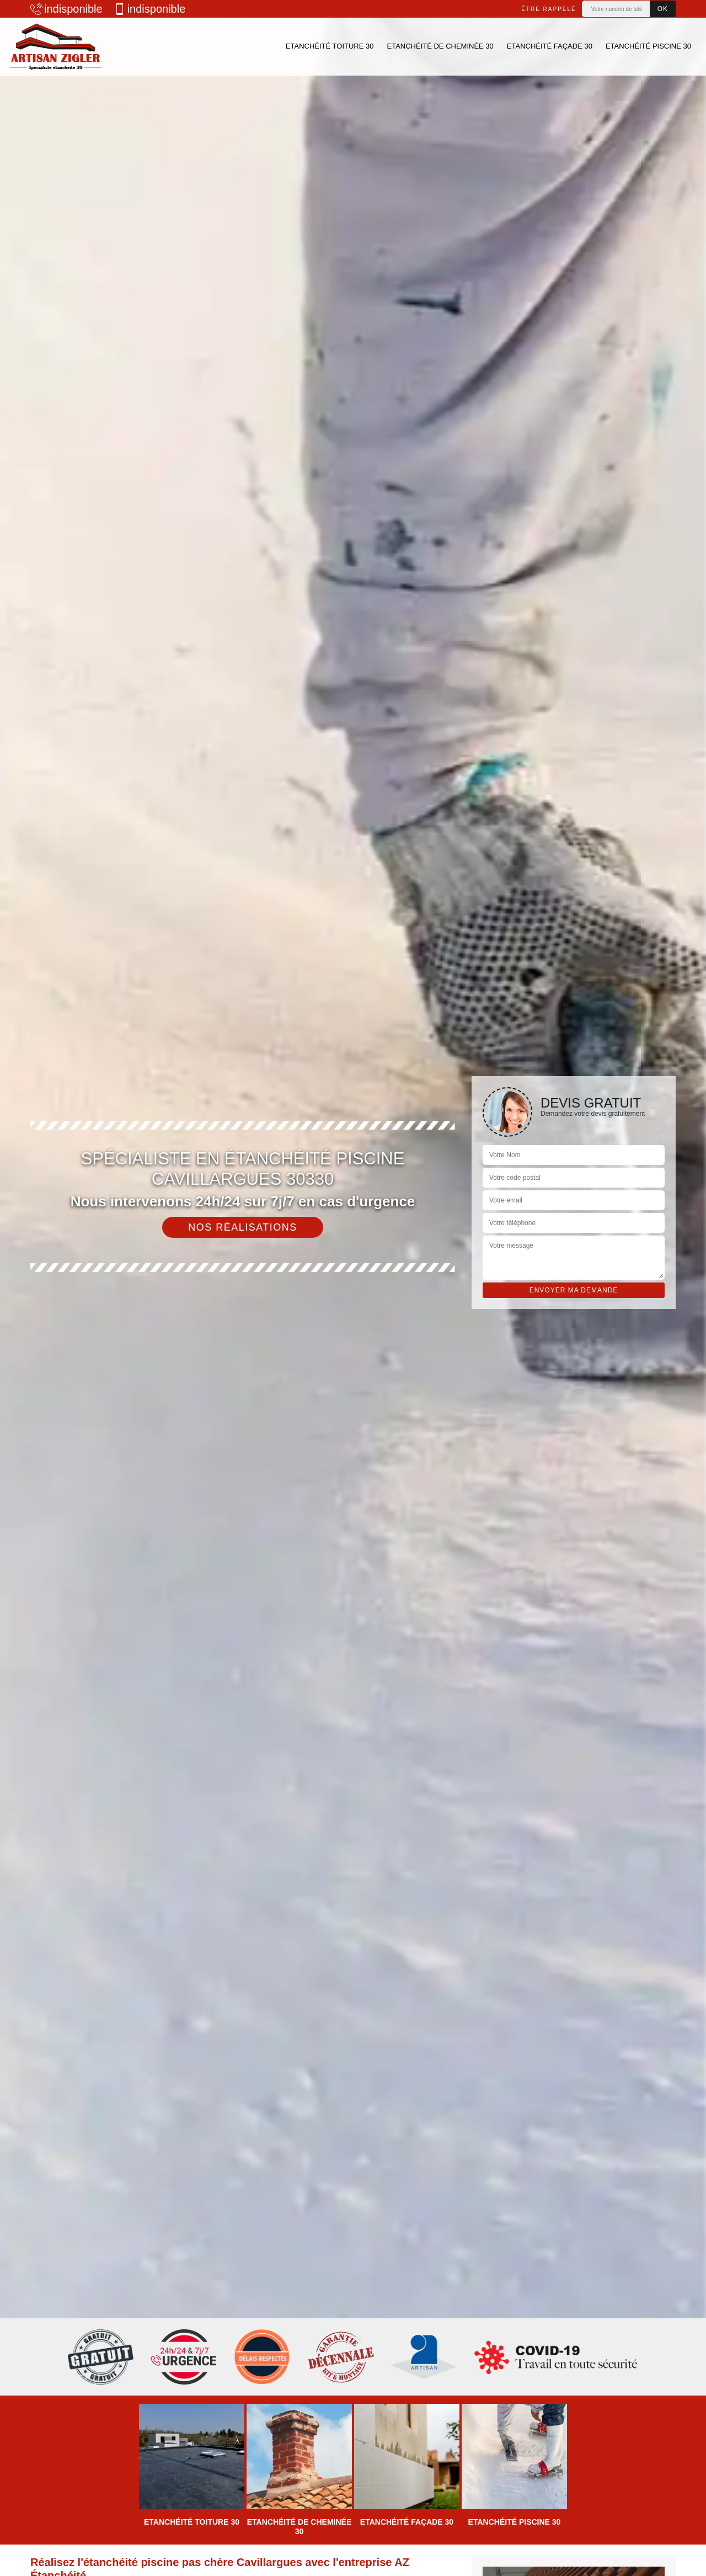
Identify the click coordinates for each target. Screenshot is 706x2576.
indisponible (66, 9)
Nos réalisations (242, 1227)
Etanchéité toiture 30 (330, 46)
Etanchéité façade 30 (549, 46)
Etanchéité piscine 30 (648, 46)
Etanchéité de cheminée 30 (440, 46)
